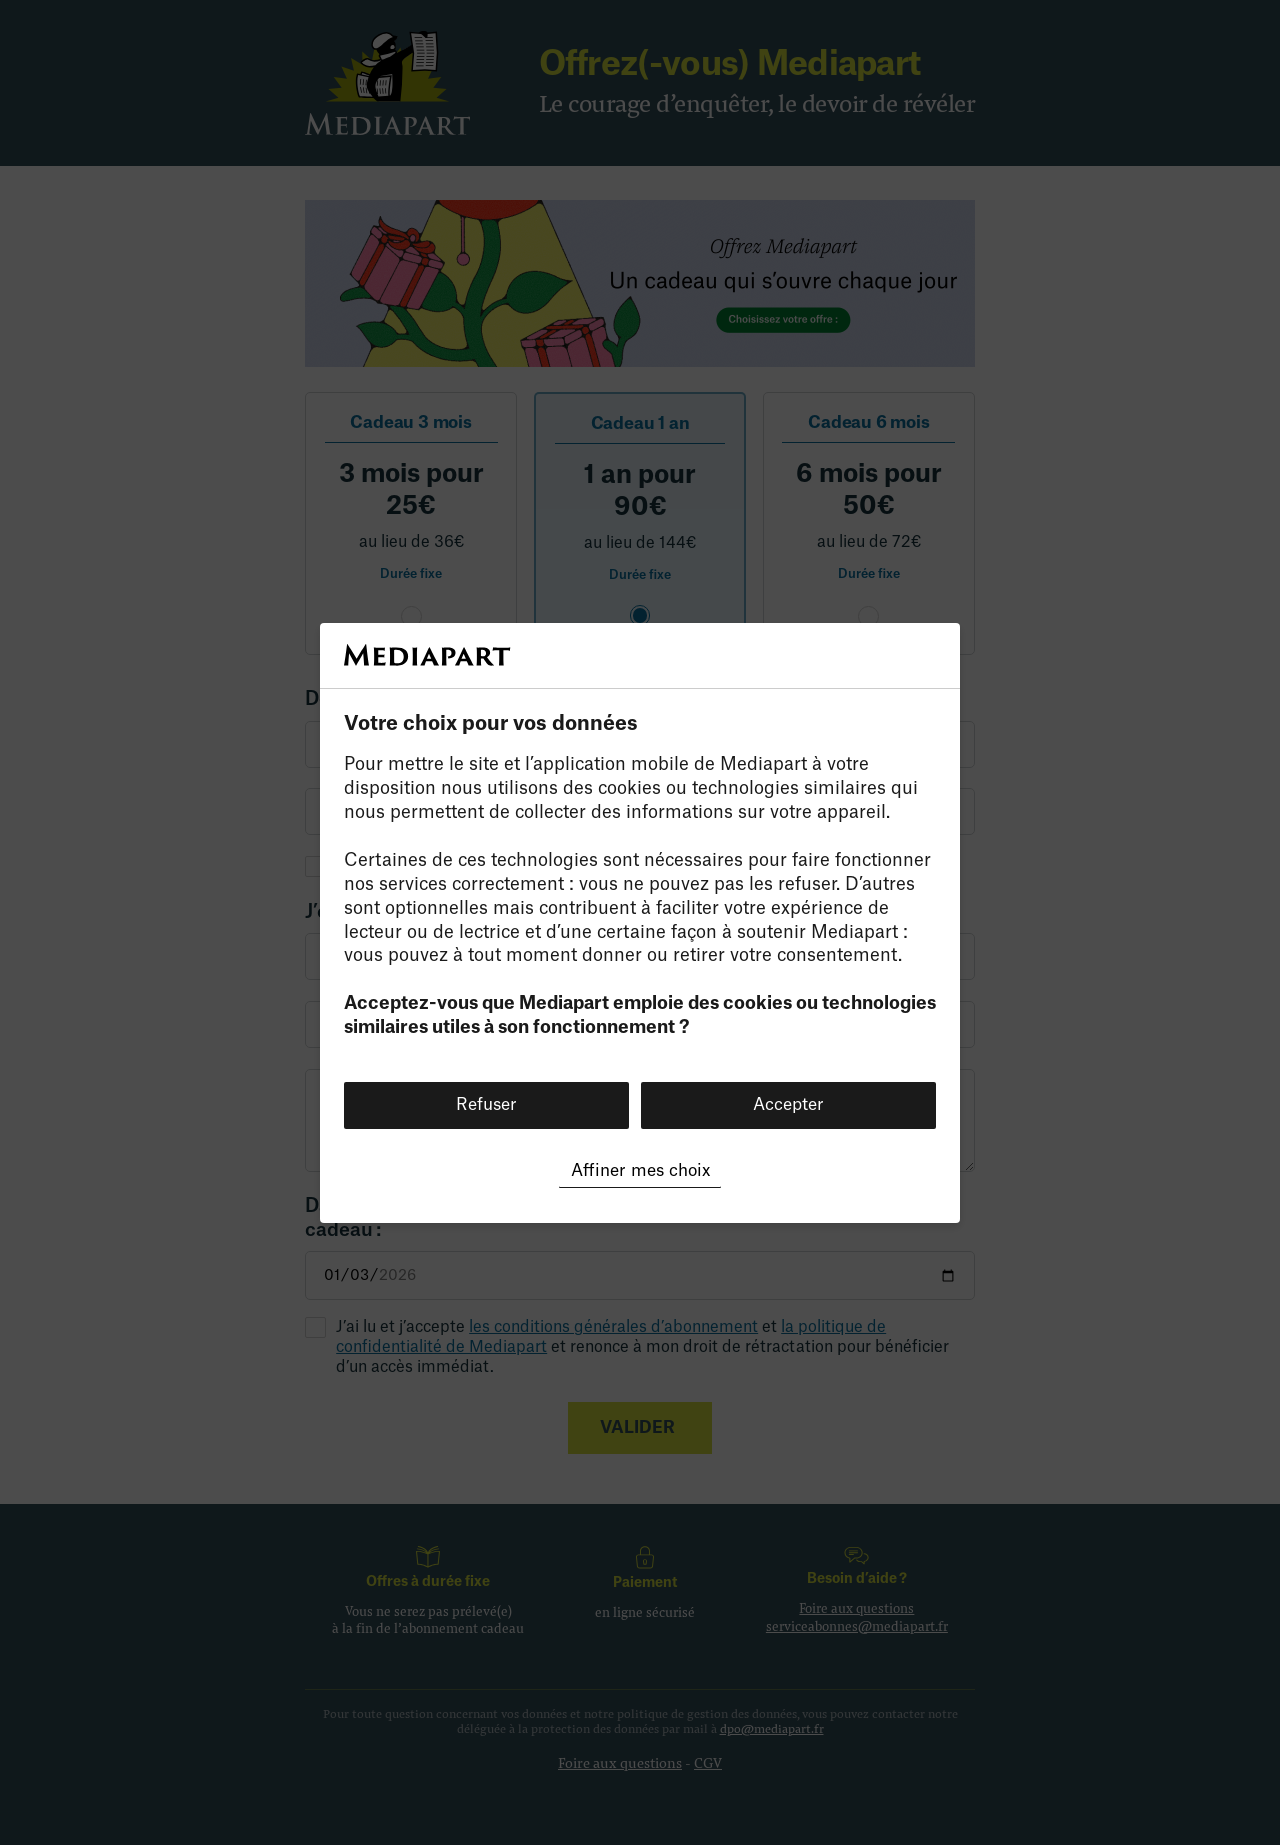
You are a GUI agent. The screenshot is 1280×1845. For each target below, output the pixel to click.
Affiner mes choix (640, 1170)
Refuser (486, 1104)
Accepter (788, 1104)
